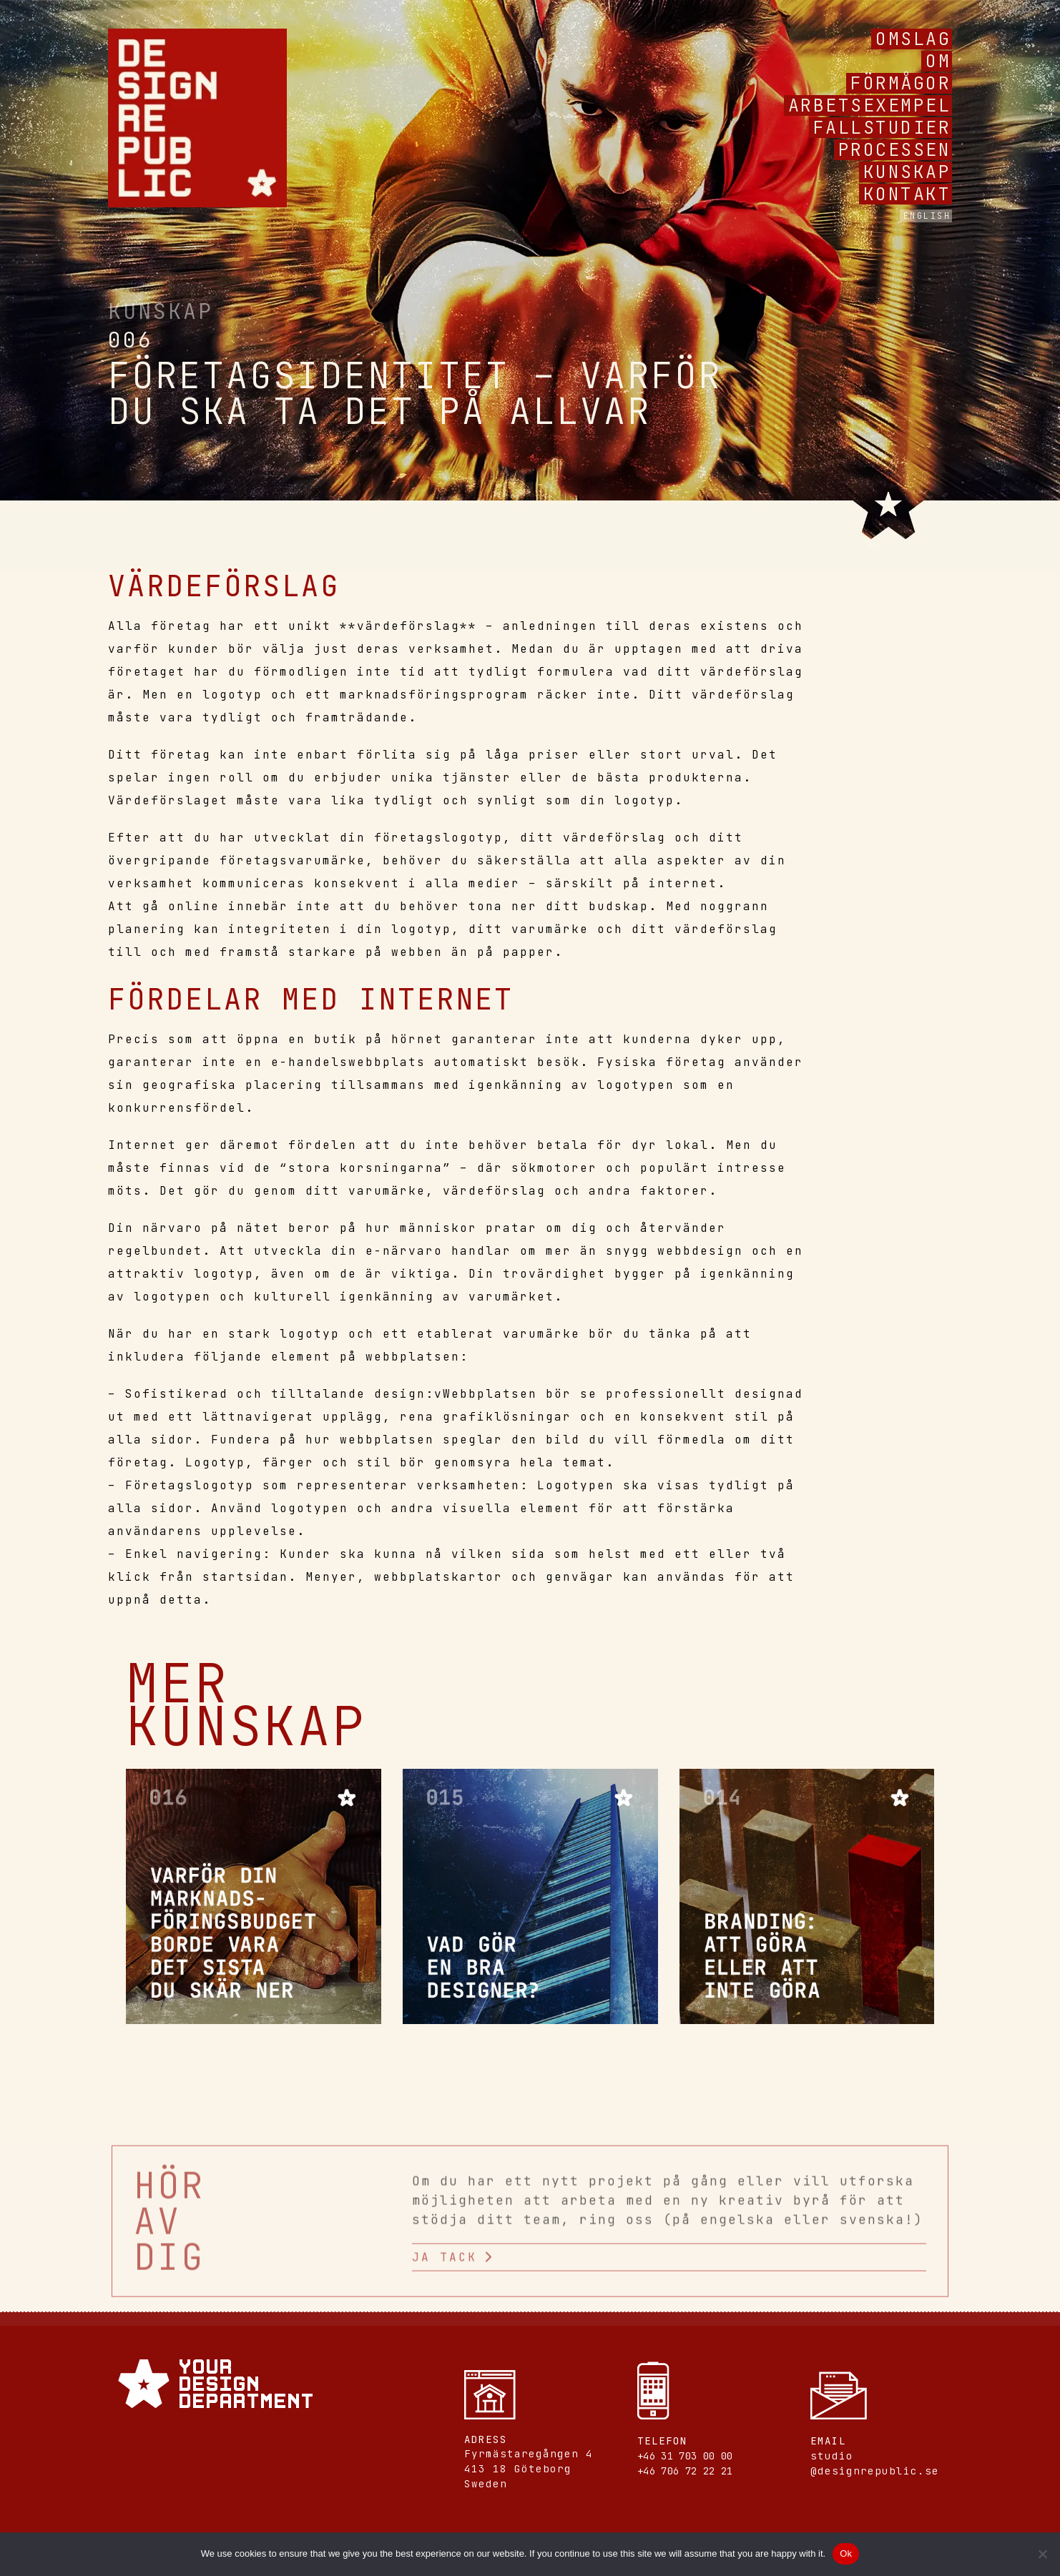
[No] (1042, 2554)
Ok (846, 2553)
